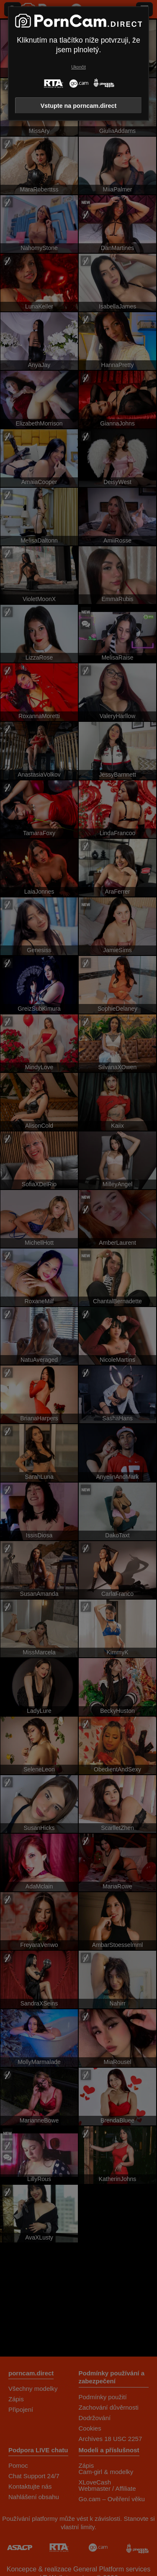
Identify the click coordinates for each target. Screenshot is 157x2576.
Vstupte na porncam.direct (79, 105)
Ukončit (78, 67)
